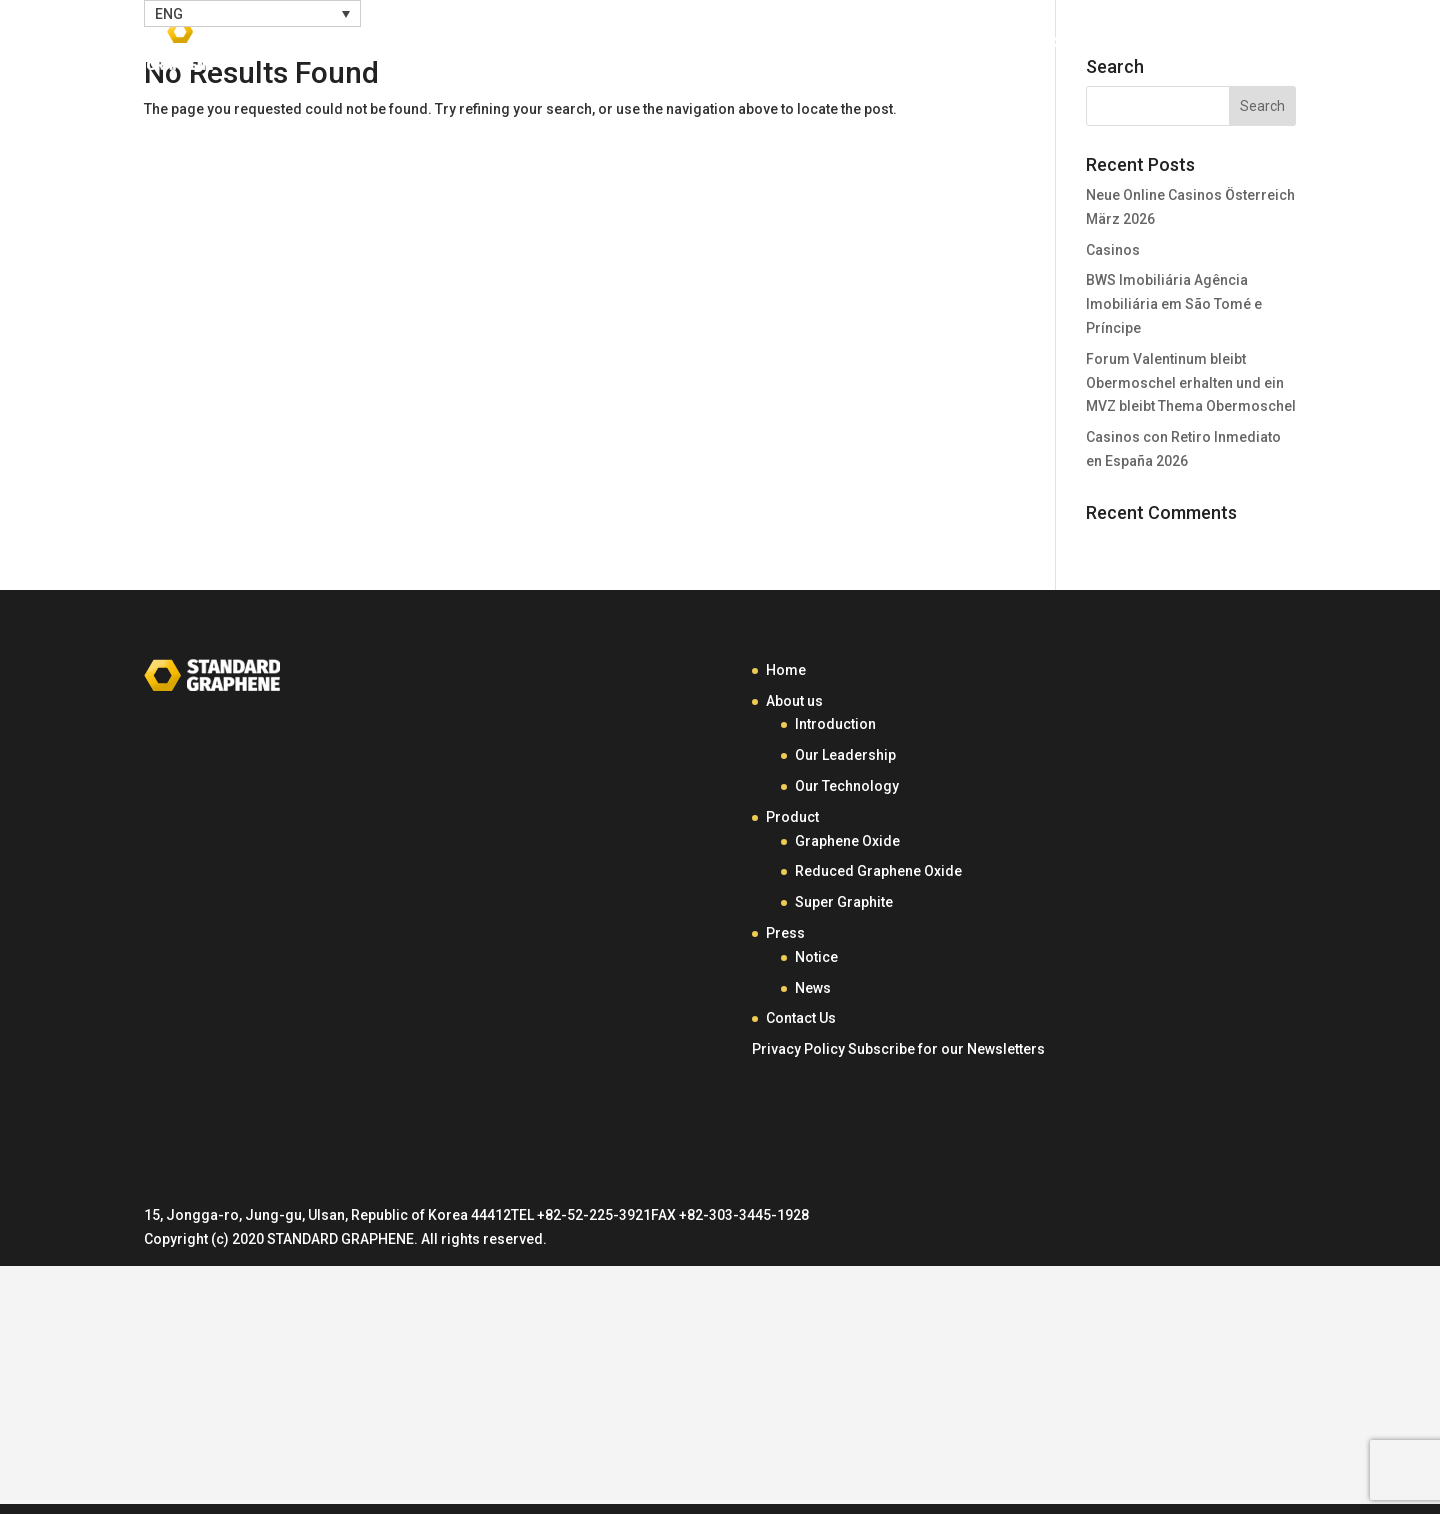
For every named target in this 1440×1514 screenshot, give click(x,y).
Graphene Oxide (847, 841)
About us (794, 701)
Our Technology (847, 786)
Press (1074, 47)
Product (965, 47)
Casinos (1113, 250)
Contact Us (1197, 47)
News (813, 988)
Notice (816, 957)
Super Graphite (844, 902)
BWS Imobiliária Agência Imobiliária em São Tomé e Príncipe (1174, 304)
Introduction (835, 724)
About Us (841, 47)
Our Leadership (845, 755)
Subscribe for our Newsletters (946, 1049)
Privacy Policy (798, 1049)
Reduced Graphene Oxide (878, 871)
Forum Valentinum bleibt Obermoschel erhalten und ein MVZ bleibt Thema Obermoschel (1191, 383)
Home (747, 47)
